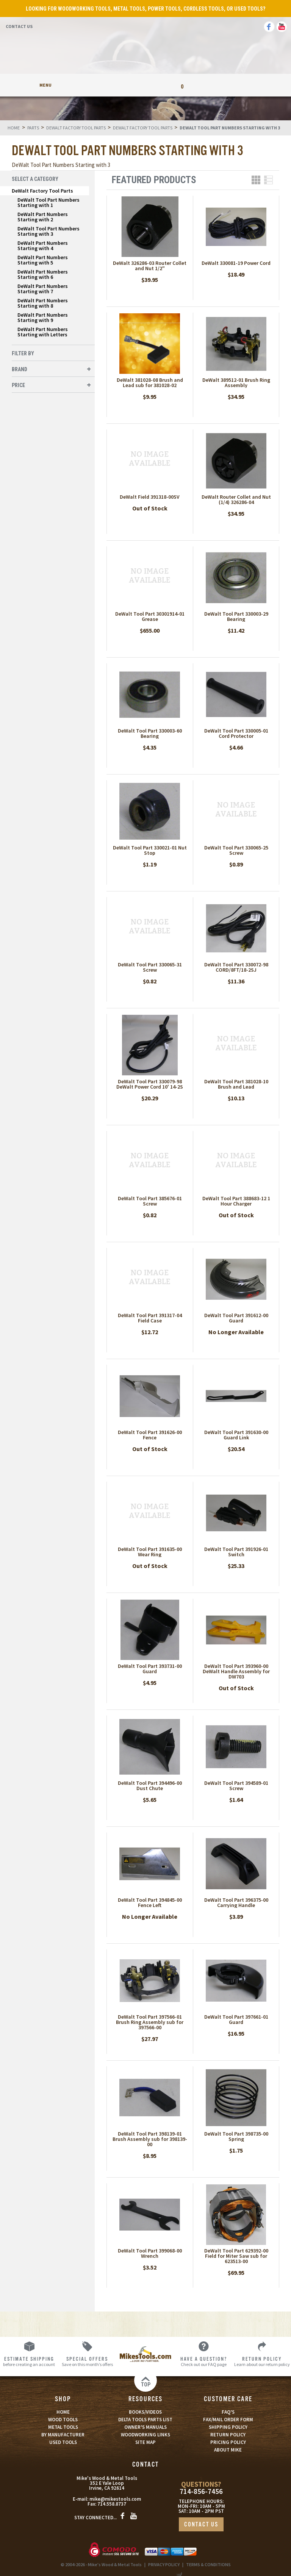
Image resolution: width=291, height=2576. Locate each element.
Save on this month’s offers (87, 2361)
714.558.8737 (111, 2503)
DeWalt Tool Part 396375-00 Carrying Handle (236, 1902)
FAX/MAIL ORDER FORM (228, 2419)
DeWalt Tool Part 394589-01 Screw (236, 1785)
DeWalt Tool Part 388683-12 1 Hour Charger (236, 1201)
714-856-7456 (201, 2491)
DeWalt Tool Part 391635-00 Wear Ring (150, 1551)
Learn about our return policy (262, 2361)
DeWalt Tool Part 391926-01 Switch (236, 1551)
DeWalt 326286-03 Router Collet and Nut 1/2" (149, 265)
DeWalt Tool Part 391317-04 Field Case (150, 1318)
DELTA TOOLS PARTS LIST (145, 2419)
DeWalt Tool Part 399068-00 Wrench (150, 2253)
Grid (255, 179)
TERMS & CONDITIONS (208, 2564)
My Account (109, 85)
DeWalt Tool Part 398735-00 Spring (236, 2136)
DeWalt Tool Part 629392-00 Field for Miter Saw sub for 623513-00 (236, 2256)
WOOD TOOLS (63, 2419)
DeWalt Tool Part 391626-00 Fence (150, 1435)
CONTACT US (201, 2525)
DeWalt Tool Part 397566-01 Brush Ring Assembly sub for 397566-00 (149, 2022)
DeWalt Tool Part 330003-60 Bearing (150, 733)
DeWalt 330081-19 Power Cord (236, 263)
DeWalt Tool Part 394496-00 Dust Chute (150, 1785)
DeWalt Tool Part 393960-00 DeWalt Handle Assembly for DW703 (236, 1671)
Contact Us (19, 26)
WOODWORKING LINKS (145, 2434)
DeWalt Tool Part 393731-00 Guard (150, 1668)
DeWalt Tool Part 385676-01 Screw (150, 1201)
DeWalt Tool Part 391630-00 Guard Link (236, 1435)
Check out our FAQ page (204, 2361)
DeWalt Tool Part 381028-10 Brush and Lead (236, 1084)
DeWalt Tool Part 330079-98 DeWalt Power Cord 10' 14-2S (149, 1084)
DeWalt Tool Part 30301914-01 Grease (150, 616)
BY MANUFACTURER (62, 2434)
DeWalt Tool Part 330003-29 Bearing (236, 616)
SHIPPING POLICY (228, 2427)
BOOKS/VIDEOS (145, 2412)
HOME (63, 2412)
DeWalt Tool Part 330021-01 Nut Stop (150, 850)
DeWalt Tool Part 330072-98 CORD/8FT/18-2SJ (236, 967)
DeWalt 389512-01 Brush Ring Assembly (236, 382)
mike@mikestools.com (115, 2499)
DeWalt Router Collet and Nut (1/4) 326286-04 (236, 499)
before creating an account (29, 2361)
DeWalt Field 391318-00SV (150, 496)
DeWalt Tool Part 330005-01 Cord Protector (236, 733)
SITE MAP (145, 2442)
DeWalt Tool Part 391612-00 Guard (236, 1318)
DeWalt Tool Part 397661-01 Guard (236, 2019)
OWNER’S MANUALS (145, 2427)
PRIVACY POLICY (164, 2564)
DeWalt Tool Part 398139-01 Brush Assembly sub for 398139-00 (150, 2139)
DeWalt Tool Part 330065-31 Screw (150, 967)
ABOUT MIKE (228, 2449)
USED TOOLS (63, 2442)
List (268, 179)
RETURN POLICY (228, 2434)
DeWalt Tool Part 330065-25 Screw (236, 850)
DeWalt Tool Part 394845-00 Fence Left (150, 1902)
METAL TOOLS (63, 2427)
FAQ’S (228, 2412)
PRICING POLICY (228, 2442)
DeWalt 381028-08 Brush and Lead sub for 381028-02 (150, 382)
